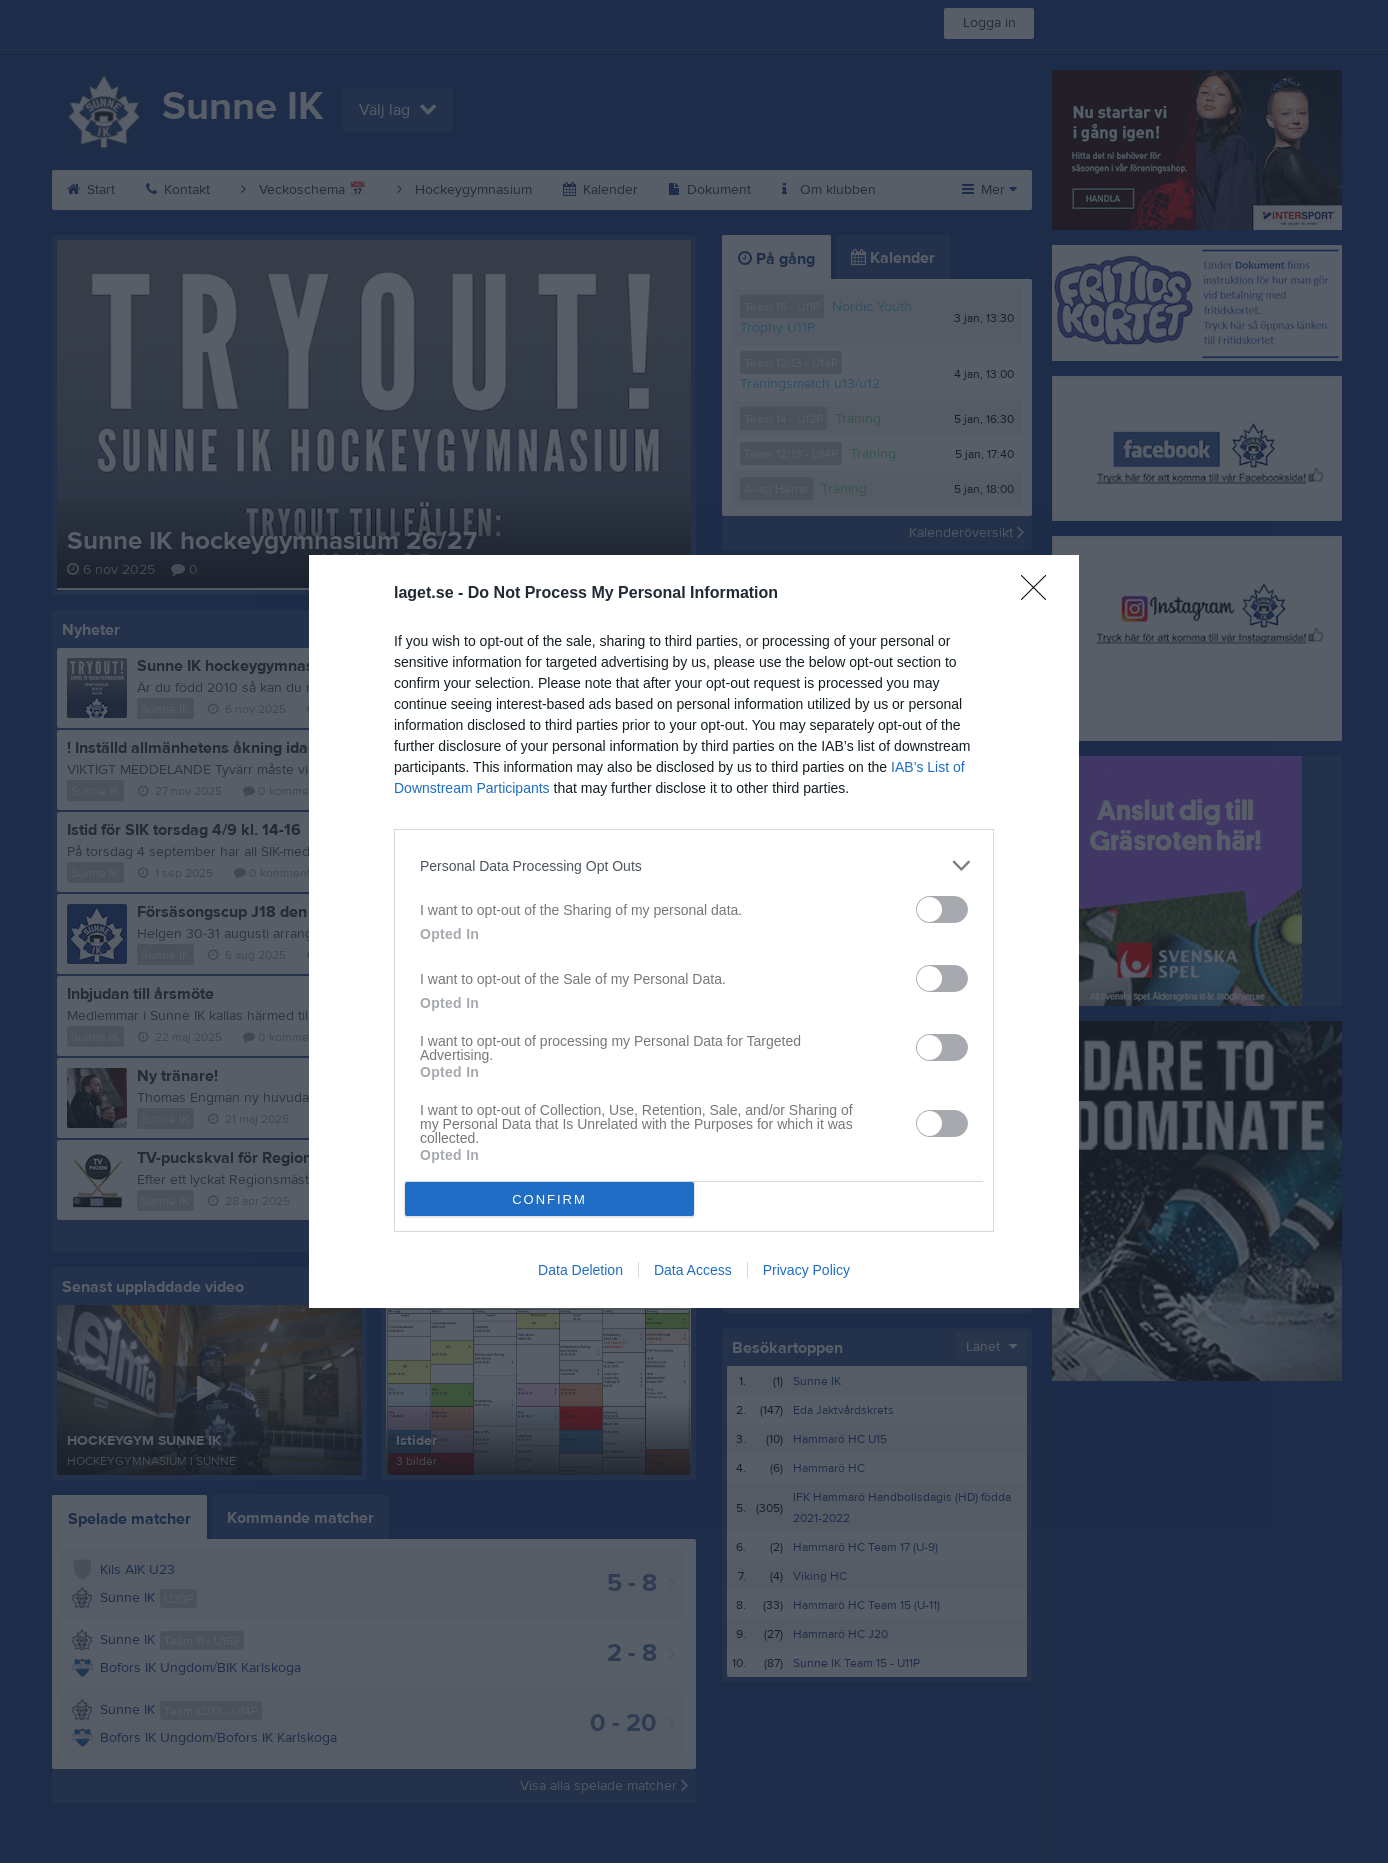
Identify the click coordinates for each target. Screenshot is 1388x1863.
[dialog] (694, 931)
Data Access (693, 1270)
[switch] (942, 909)
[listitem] (694, 865)
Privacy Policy (806, 1270)
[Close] (1040, 594)
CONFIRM (549, 1199)
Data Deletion (580, 1270)
